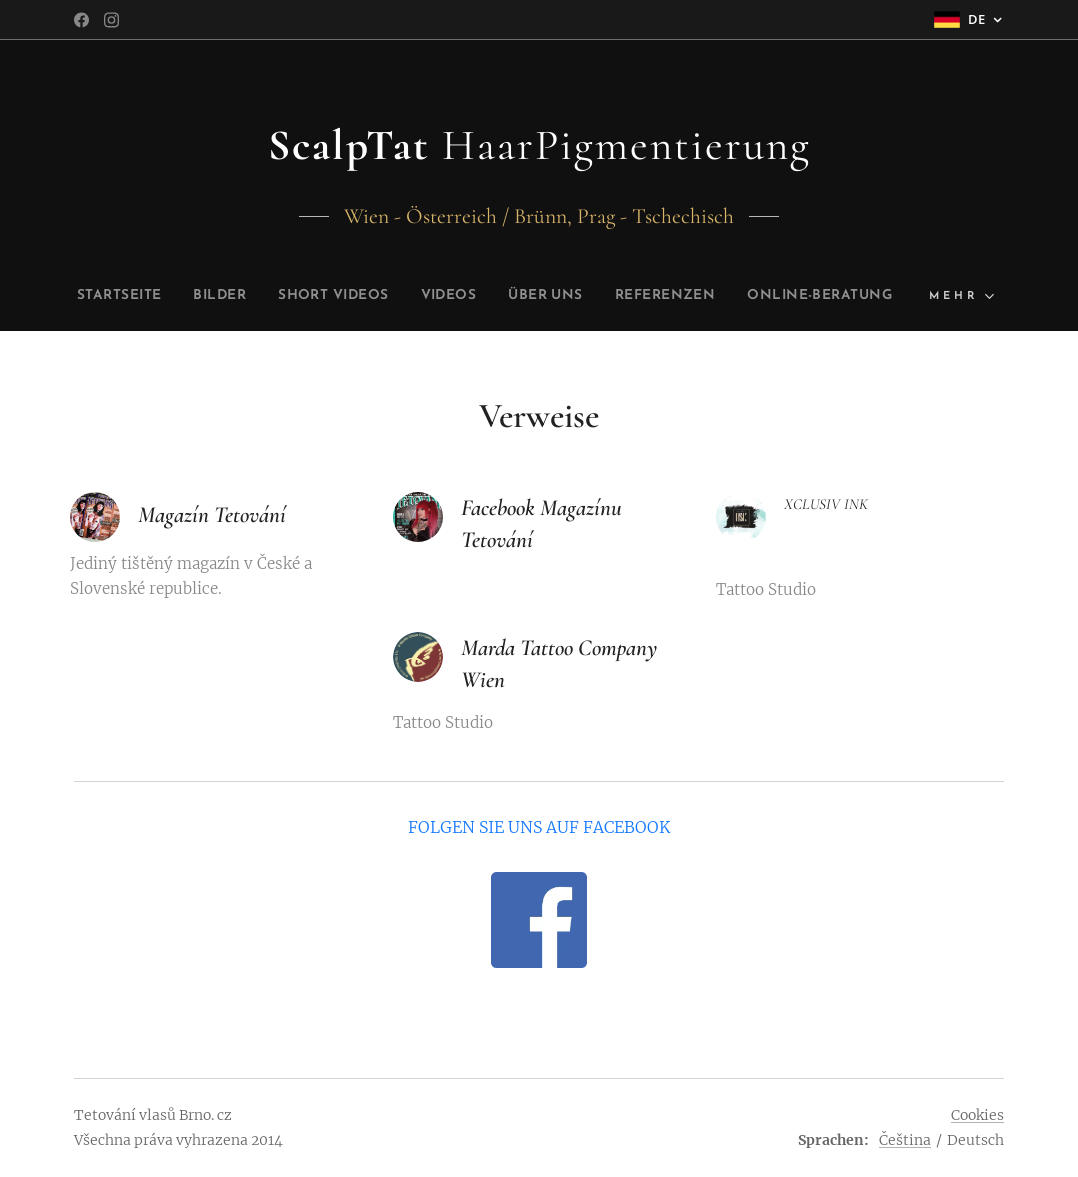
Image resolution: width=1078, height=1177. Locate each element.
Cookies (977, 1115)
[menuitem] (181, 296)
